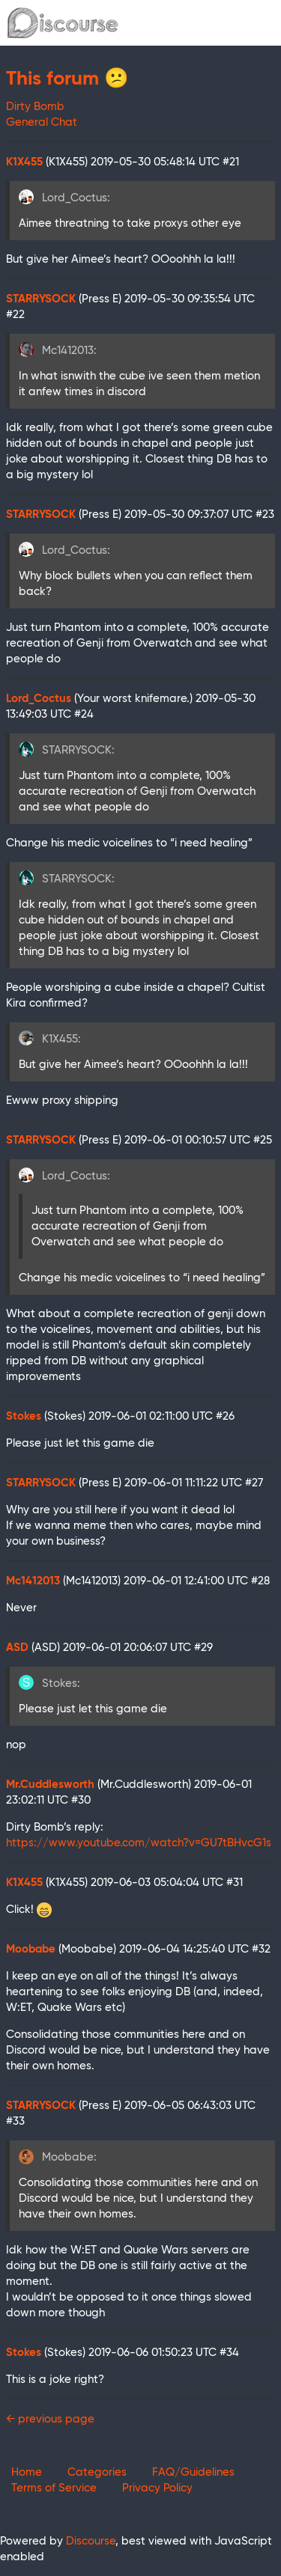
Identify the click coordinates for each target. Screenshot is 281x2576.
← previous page (50, 2419)
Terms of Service (54, 2488)
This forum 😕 (67, 79)
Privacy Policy (157, 2488)
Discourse (90, 2541)
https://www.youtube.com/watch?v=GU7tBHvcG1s (138, 1843)
